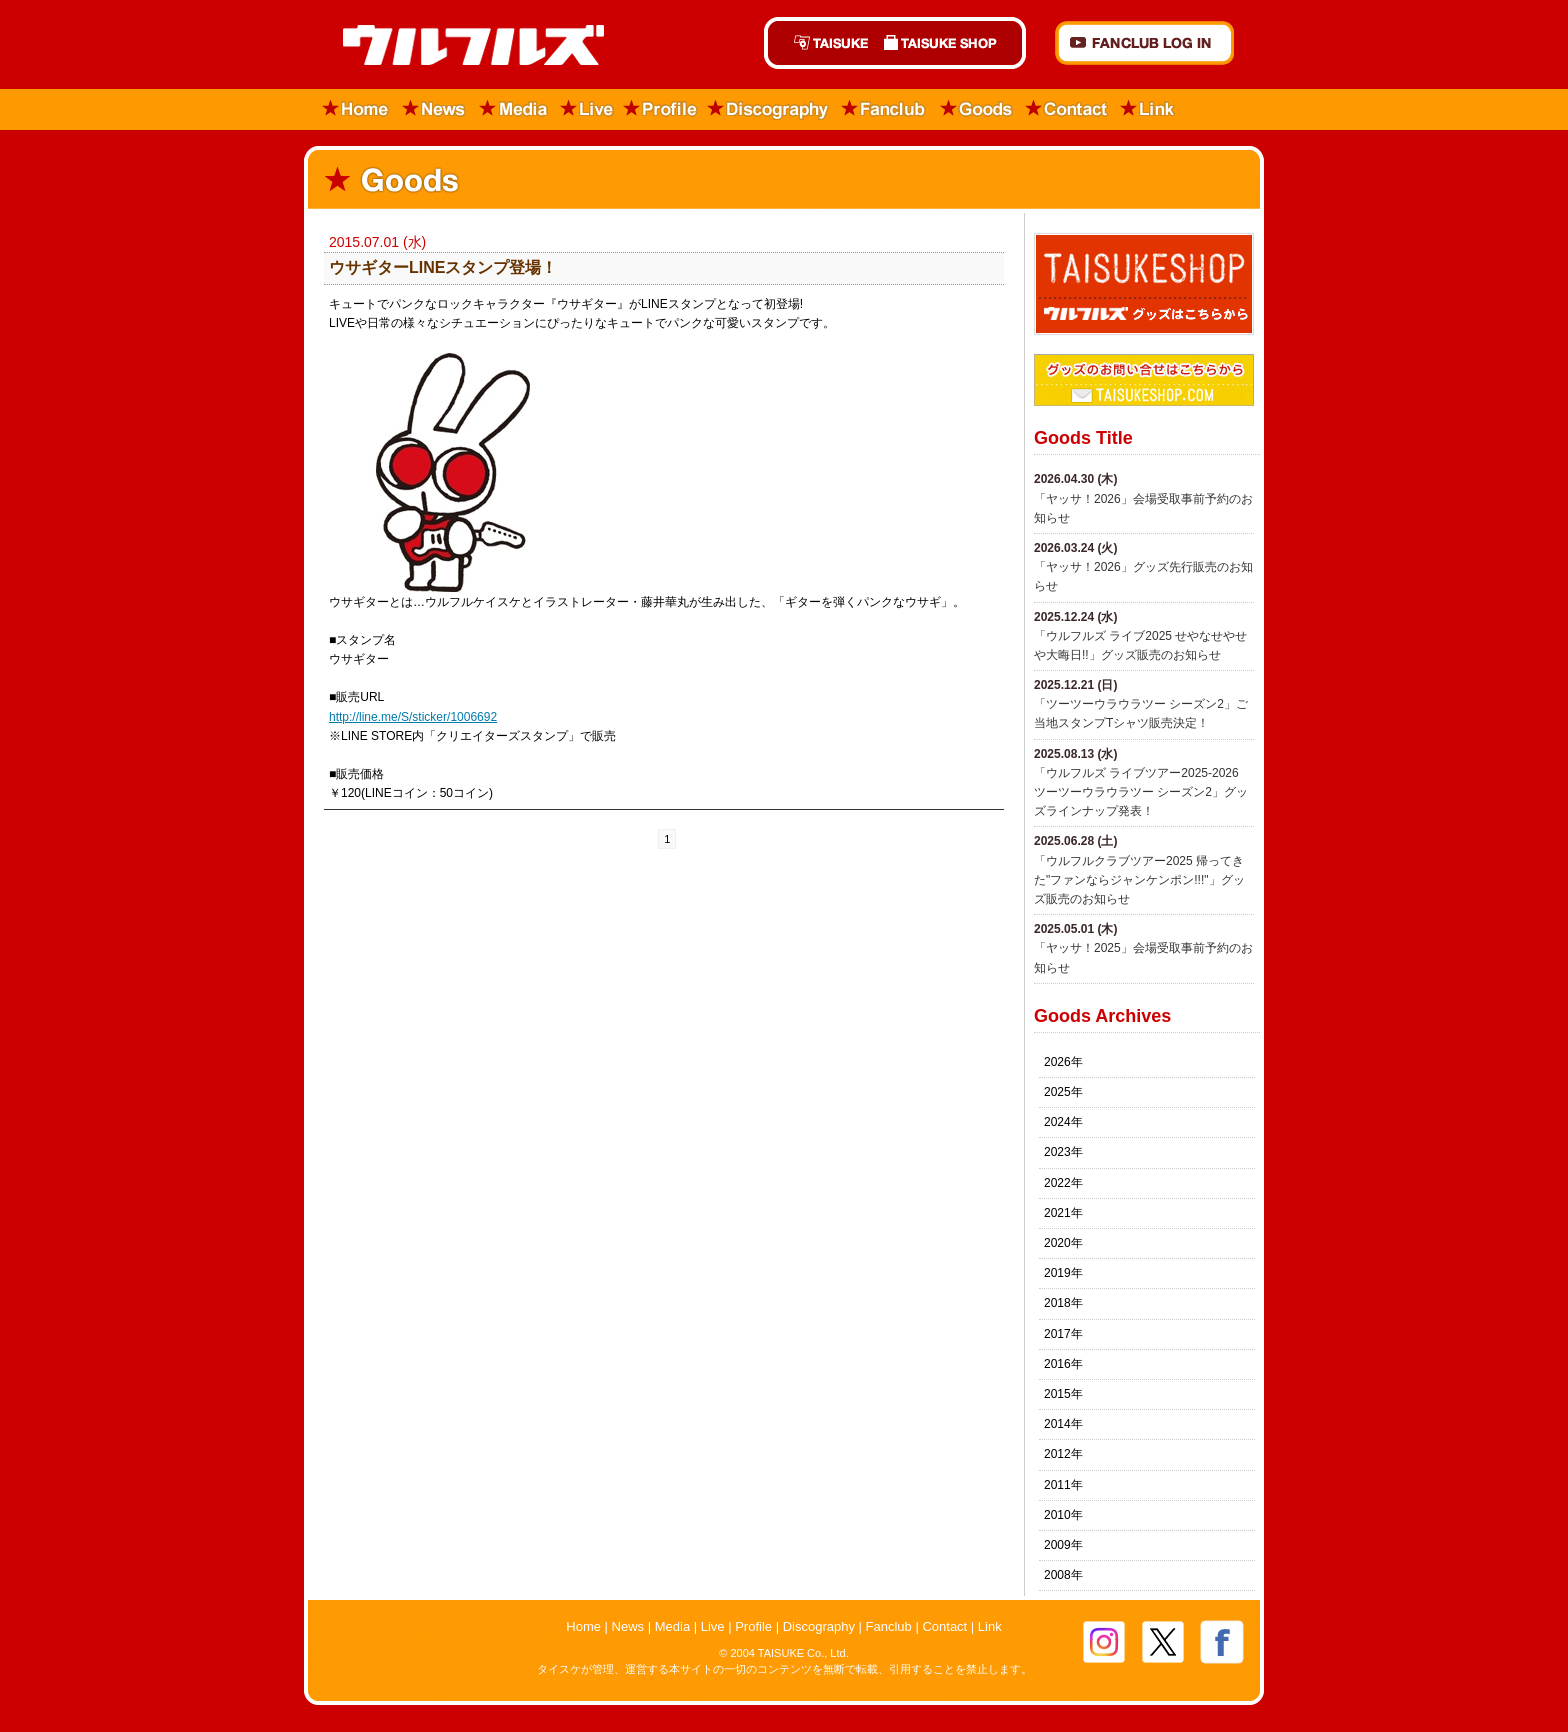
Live (587, 109)
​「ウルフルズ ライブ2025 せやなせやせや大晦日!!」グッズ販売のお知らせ (1140, 645)
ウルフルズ (461, 46)
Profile (660, 109)
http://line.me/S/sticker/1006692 (413, 717)
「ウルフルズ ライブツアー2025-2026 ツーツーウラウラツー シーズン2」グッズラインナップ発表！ (1141, 792)
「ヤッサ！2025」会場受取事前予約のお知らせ (1143, 957)
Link (1148, 109)
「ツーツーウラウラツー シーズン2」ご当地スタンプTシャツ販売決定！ (1141, 713)
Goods (976, 109)
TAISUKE (820, 43)
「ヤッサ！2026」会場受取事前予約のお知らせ (1143, 508)
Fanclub (884, 109)
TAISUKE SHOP (951, 43)
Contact (1067, 109)
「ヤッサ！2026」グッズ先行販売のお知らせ (1143, 576)
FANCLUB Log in (1144, 43)
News (434, 109)
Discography (769, 109)
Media (514, 109)
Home (349, 109)
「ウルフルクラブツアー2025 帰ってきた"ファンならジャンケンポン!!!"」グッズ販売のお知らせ (1139, 880)
